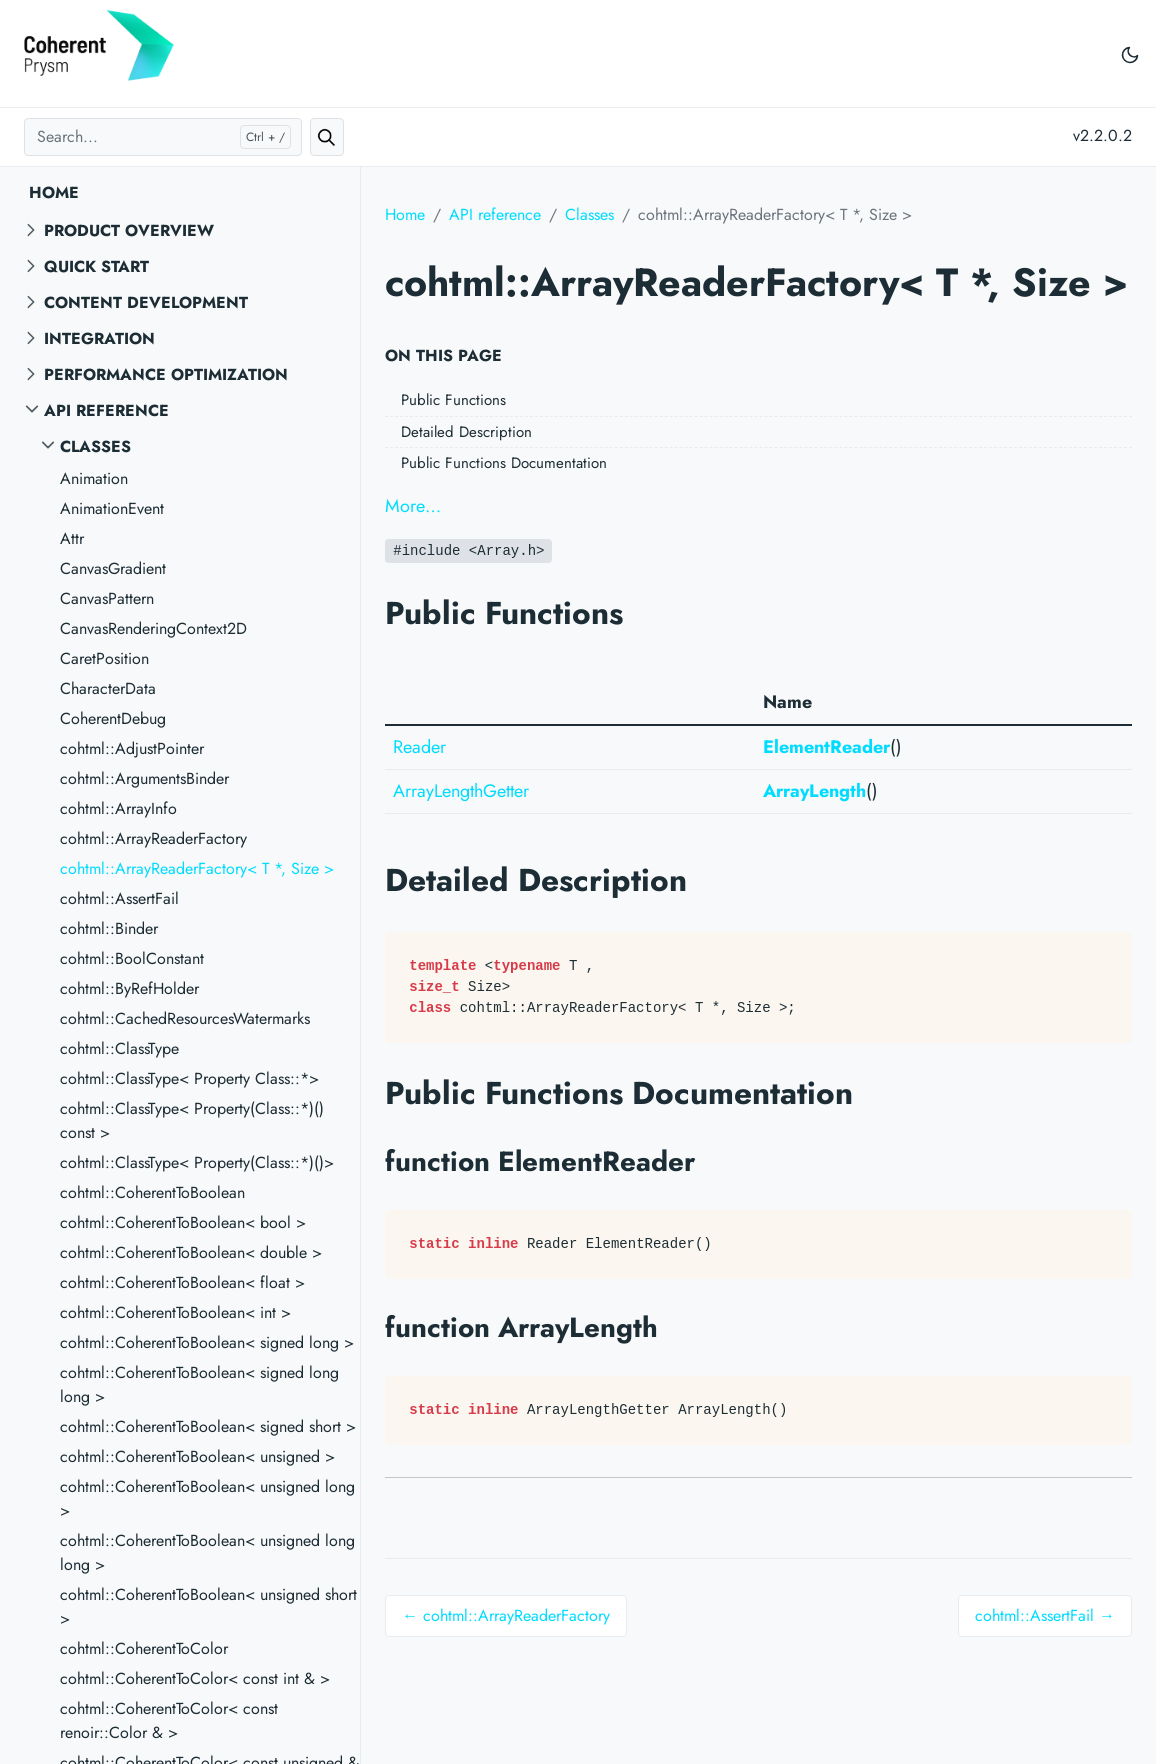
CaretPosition (104, 658)
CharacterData (108, 688)
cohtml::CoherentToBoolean (152, 1192)
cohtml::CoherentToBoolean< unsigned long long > (207, 1552)
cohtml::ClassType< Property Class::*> (189, 1078)
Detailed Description (466, 432)
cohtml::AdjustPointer (132, 748)
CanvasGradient (113, 568)
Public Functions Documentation (504, 463)
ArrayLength (814, 791)
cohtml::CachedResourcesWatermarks (185, 1018)
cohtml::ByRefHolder (129, 988)
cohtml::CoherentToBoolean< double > (191, 1252)
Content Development (146, 302)
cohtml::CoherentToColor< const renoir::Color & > (169, 1720)
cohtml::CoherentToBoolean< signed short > (208, 1426)
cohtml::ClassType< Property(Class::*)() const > (192, 1120)
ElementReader (826, 747)
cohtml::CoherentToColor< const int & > (195, 1678)
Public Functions (453, 400)
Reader (419, 747)
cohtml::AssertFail (119, 898)
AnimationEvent (112, 508)
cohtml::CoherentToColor (144, 1648)
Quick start (96, 266)
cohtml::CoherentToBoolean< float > (182, 1282)
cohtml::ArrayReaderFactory (153, 838)
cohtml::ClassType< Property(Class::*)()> (197, 1162)
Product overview (129, 230)
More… (413, 506)
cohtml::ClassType (119, 1048)
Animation (94, 478)
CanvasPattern (107, 598)
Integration (99, 338)
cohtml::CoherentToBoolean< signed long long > (199, 1384)
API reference (106, 410)
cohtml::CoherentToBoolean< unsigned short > (208, 1606)
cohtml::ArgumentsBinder (144, 778)
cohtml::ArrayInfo (118, 808)
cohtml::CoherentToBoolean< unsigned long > (207, 1498)
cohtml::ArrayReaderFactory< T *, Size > (197, 868)
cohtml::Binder (109, 928)
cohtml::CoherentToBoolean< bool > (183, 1222)
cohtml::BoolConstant (132, 958)
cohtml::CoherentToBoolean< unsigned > (197, 1456)
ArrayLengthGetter (461, 791)
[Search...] (163, 137)
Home (54, 192)
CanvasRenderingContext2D (153, 628)
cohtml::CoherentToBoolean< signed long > (207, 1342)
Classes (95, 446)
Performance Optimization (166, 374)
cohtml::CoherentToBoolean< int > (175, 1312)
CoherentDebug (113, 718)
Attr (72, 538)
